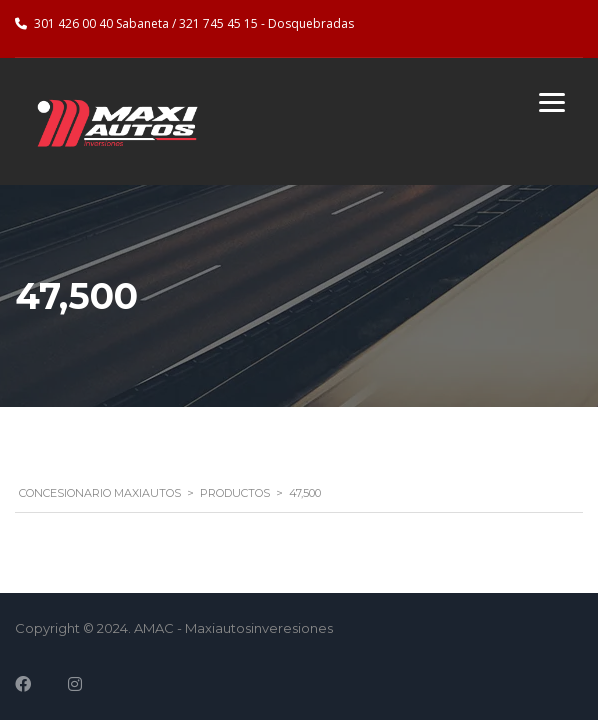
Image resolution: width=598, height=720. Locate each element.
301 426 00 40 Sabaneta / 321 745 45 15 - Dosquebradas (194, 23)
